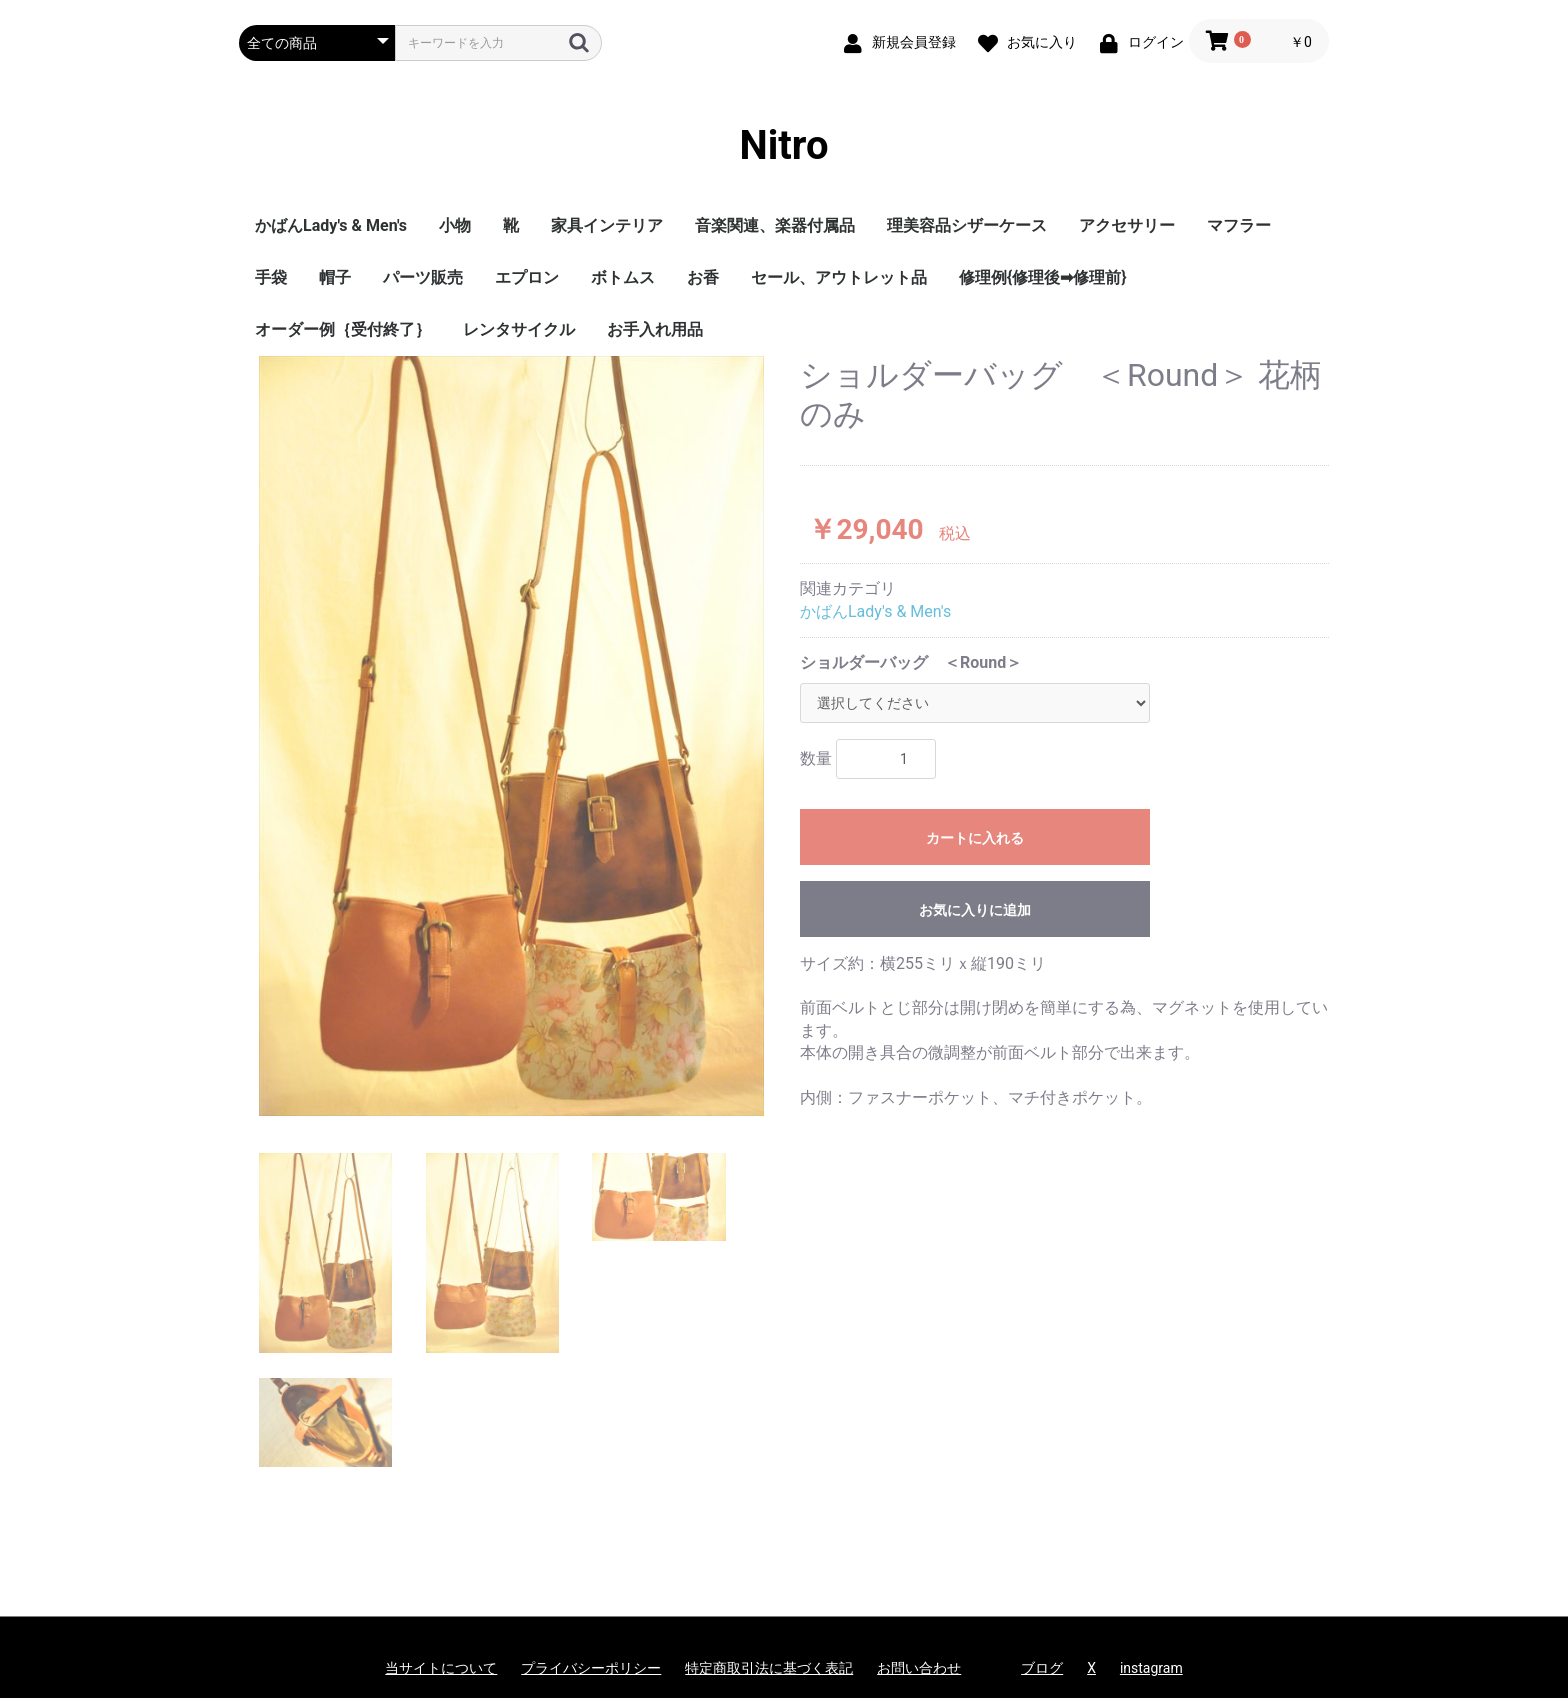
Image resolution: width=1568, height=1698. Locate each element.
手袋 (271, 277)
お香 (703, 277)
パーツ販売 (423, 277)
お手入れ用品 (655, 329)
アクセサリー (1127, 225)
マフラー (1239, 225)
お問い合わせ (919, 1668)
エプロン (527, 277)
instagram (1151, 1668)
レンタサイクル (519, 329)
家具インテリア (607, 225)
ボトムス (623, 277)
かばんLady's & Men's (331, 225)
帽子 (335, 277)
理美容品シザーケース (967, 225)
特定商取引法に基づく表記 (769, 1668)
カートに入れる (975, 838)
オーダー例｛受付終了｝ (343, 329)
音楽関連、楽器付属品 (775, 225)
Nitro (784, 145)
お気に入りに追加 (975, 910)
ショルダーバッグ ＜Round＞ (911, 662)
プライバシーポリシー (591, 1668)
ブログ (1042, 1668)
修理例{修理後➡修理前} (1043, 277)
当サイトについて (441, 1668)
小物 (455, 225)
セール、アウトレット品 (839, 277)
